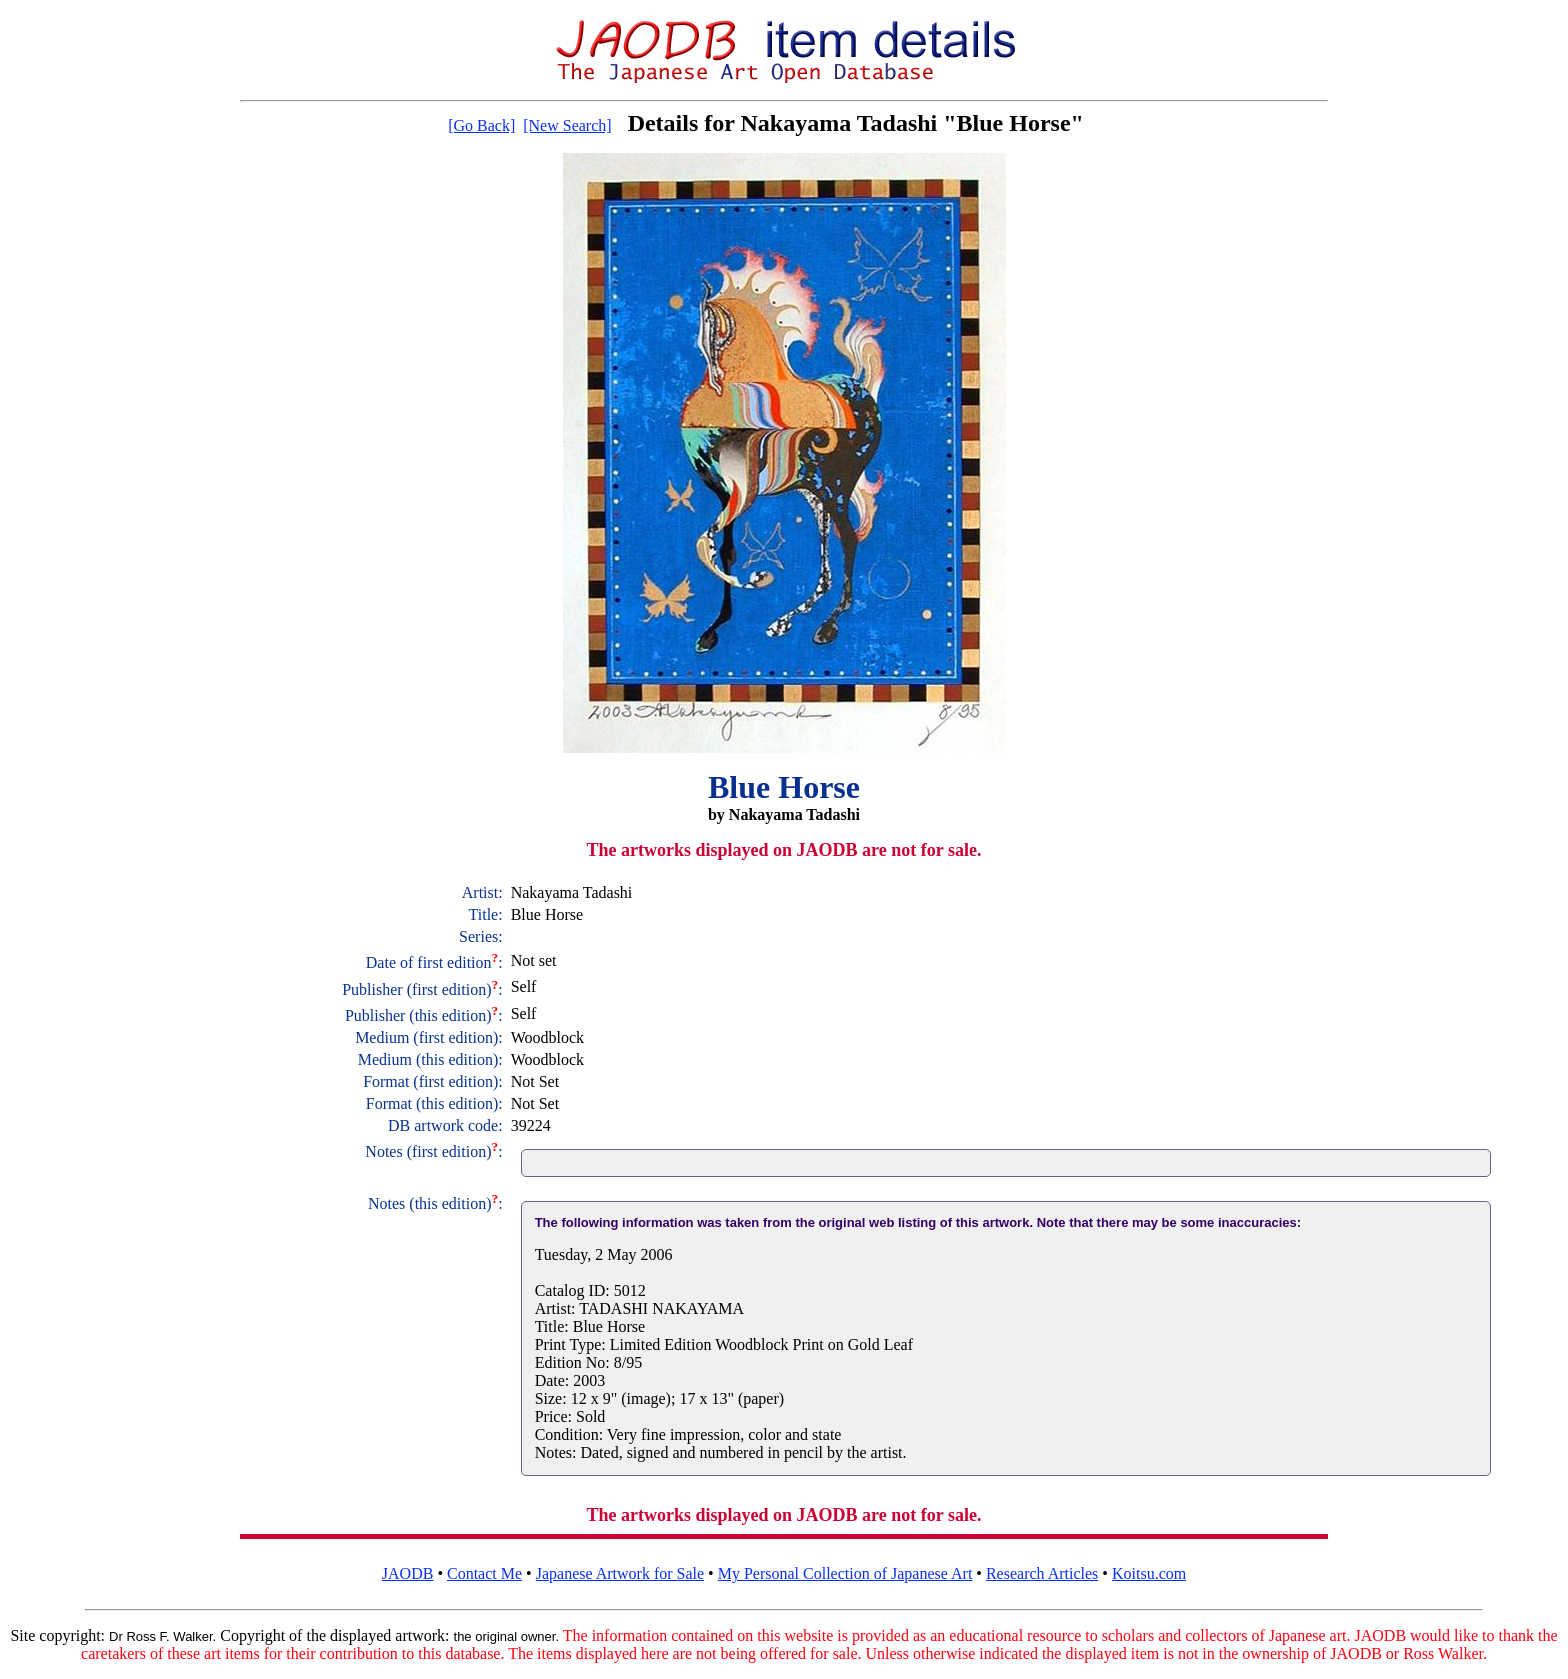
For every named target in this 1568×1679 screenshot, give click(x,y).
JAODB (408, 1573)
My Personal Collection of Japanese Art (845, 1573)
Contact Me (484, 1573)
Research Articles (1042, 1573)
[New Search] (567, 125)
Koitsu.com (1149, 1573)
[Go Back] (481, 125)
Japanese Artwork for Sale (620, 1573)
